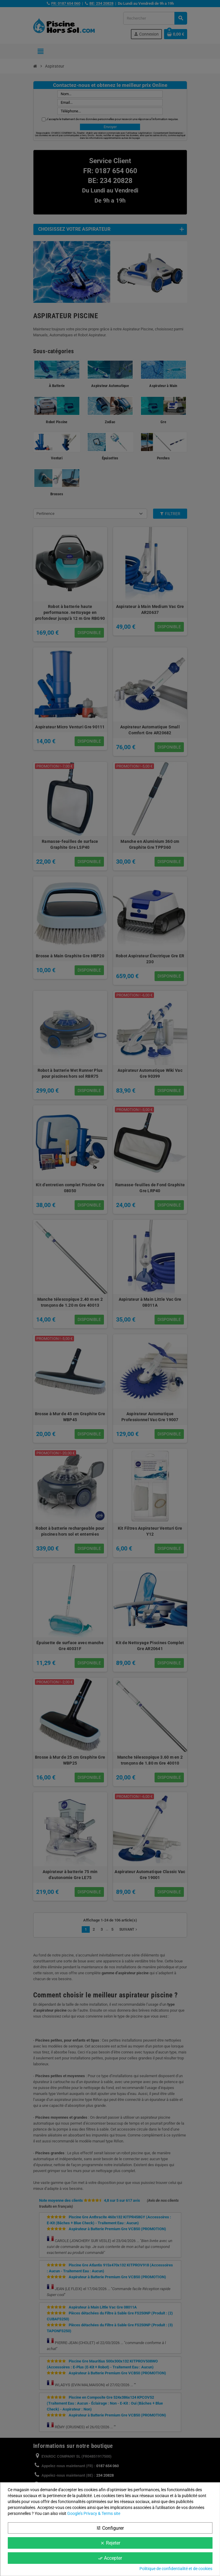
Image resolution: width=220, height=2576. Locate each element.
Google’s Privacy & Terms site (93, 2513)
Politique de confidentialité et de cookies (175, 2568)
